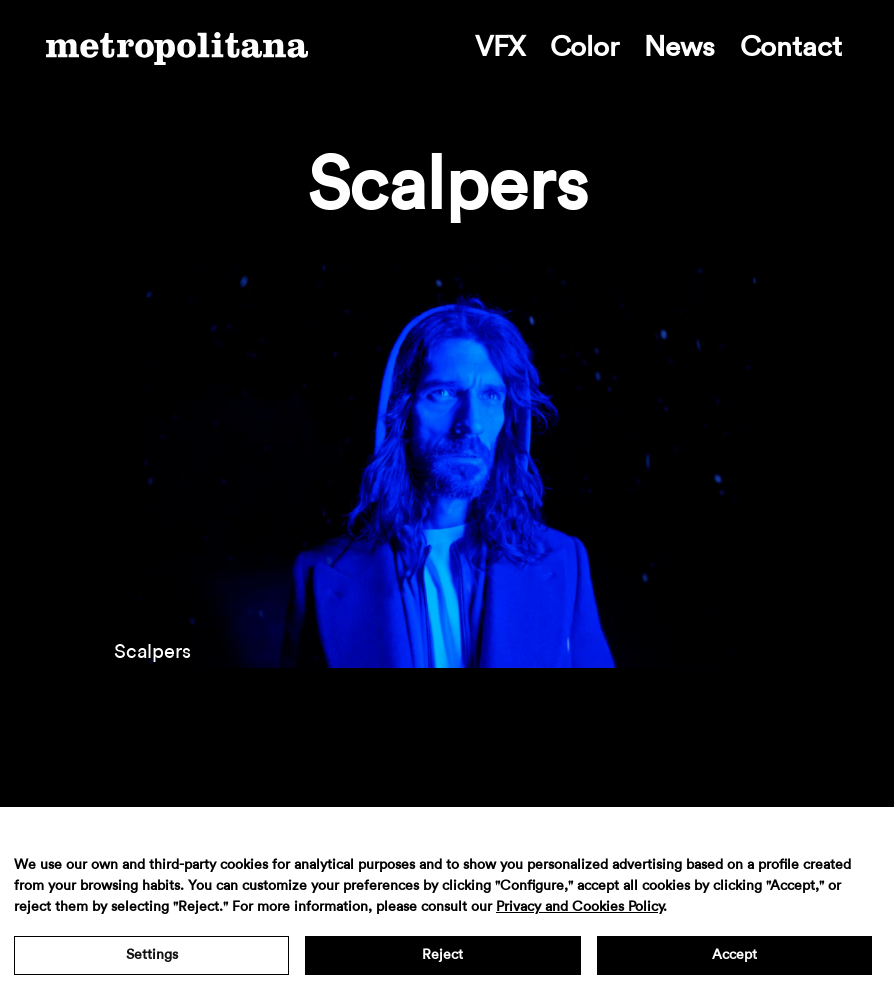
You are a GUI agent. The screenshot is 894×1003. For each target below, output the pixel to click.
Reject (442, 955)
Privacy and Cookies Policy (579, 907)
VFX (500, 47)
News (679, 47)
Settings (152, 955)
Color (584, 47)
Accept (734, 955)
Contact (791, 47)
